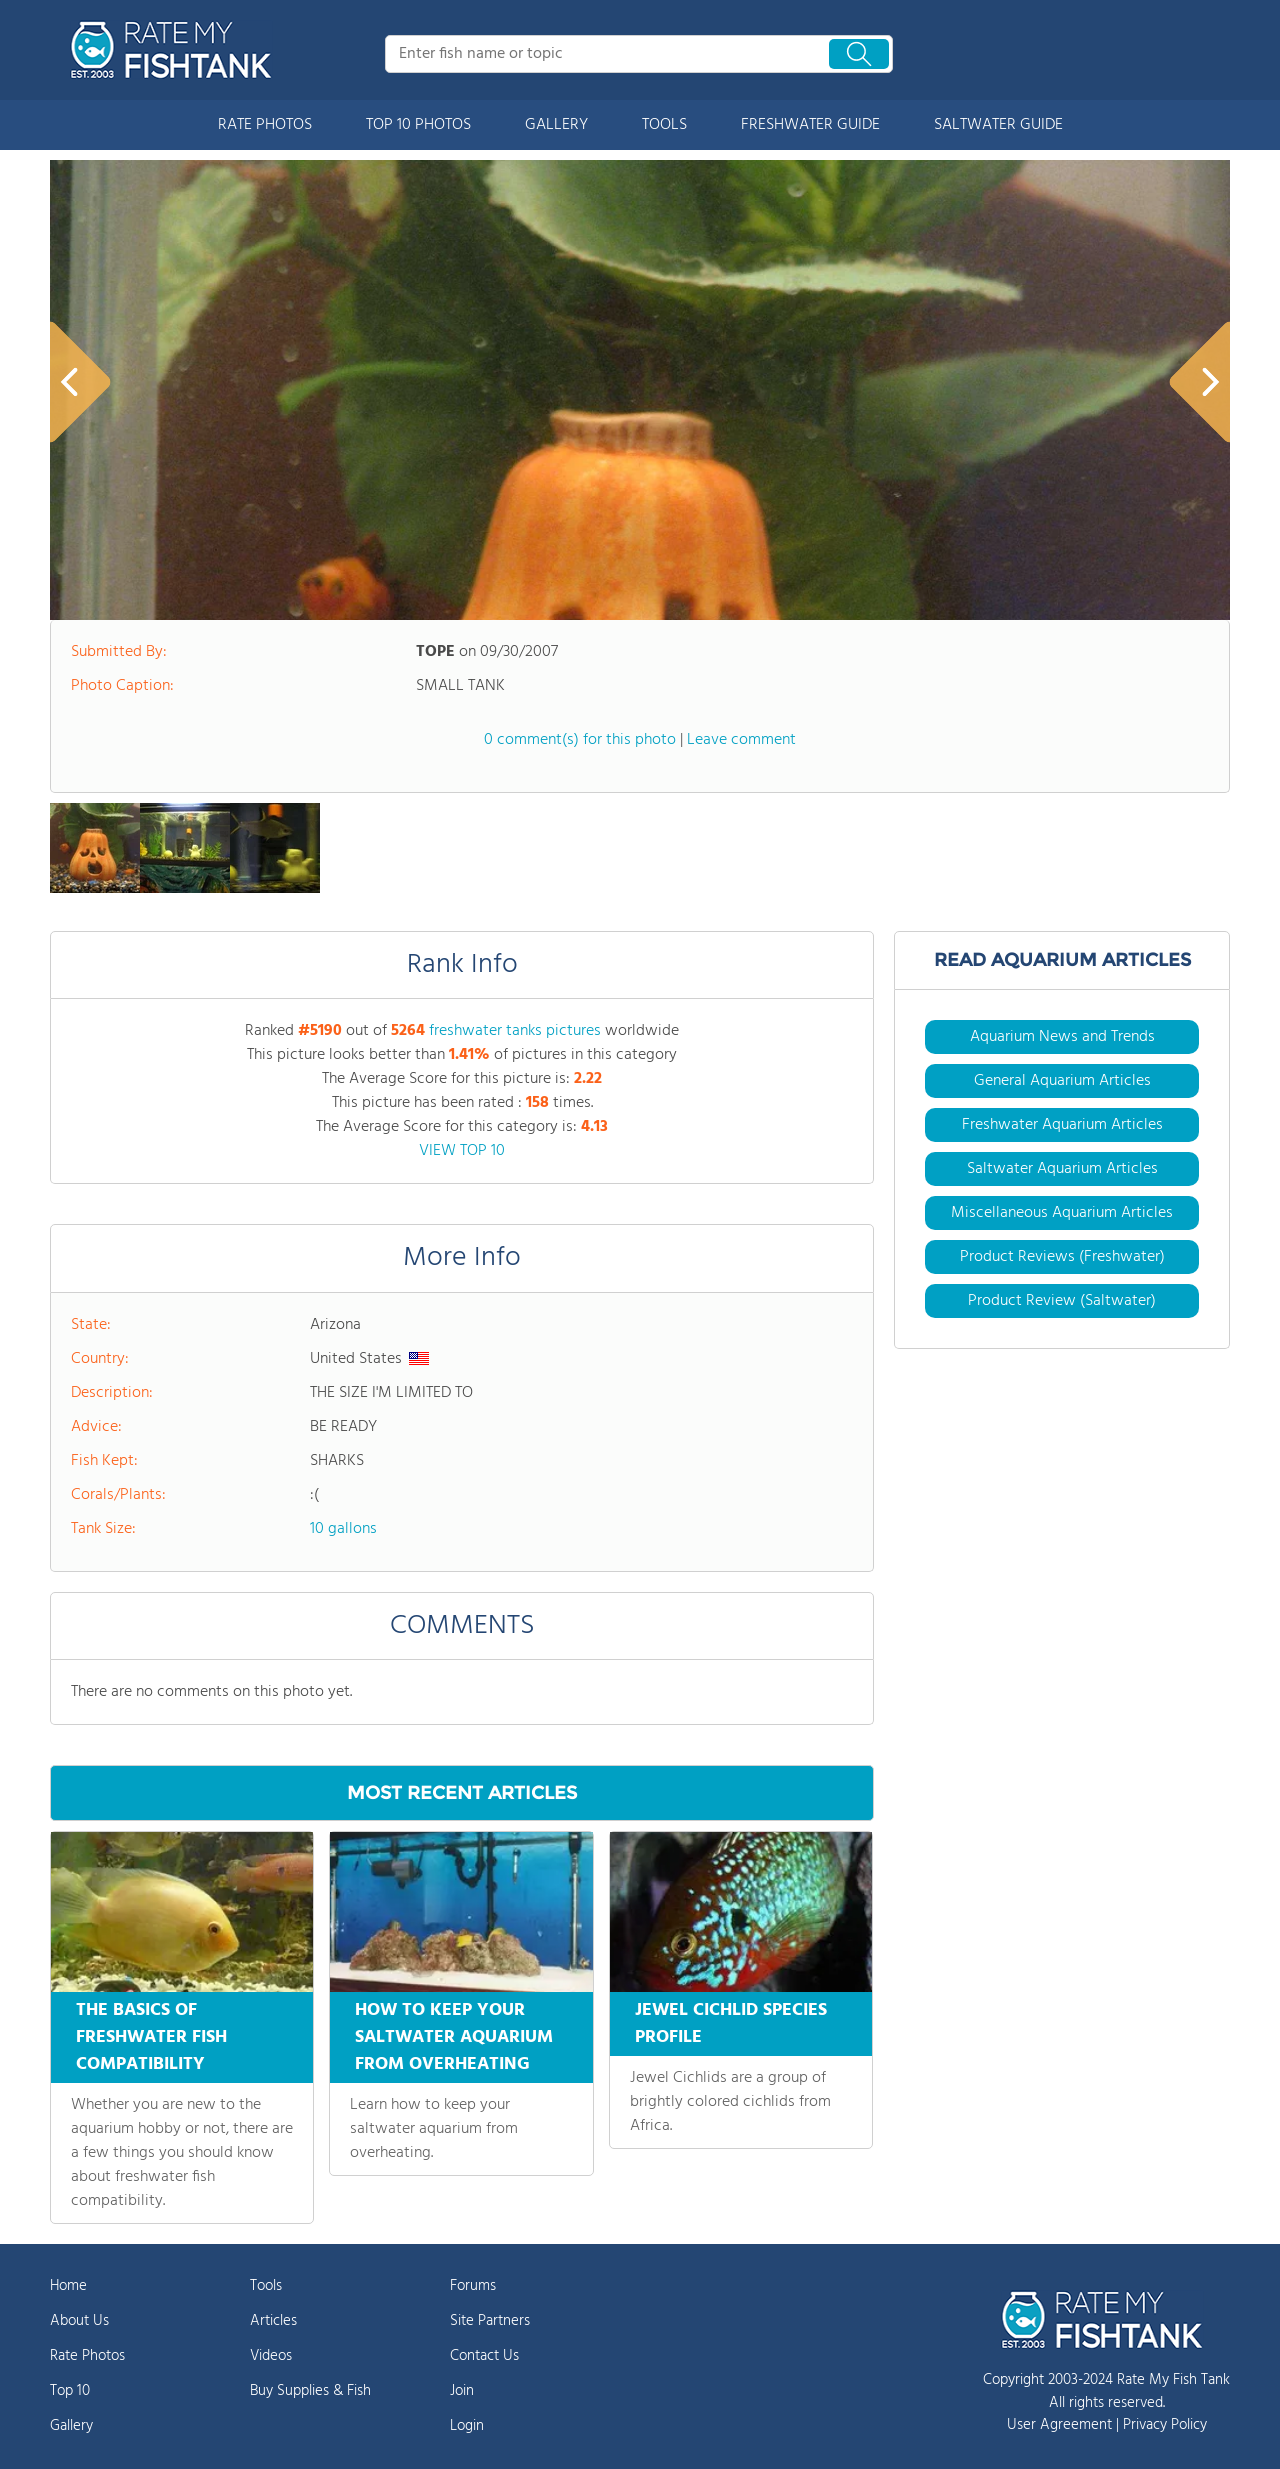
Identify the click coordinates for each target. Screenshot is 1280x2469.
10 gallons (343, 1529)
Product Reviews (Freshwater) (1062, 1257)
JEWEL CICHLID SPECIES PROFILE (731, 2024)
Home (68, 2286)
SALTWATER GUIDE (998, 125)
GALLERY (556, 125)
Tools (266, 2286)
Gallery (71, 2426)
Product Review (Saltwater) (1062, 1301)
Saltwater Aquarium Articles (1062, 1169)
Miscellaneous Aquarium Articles (1062, 1213)
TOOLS (664, 125)
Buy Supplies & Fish (310, 2391)
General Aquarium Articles (1062, 1081)
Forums (473, 2286)
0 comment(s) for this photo (580, 740)
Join (462, 2391)
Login (467, 2426)
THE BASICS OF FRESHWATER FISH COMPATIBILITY (151, 2037)
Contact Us (484, 2356)
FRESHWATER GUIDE (810, 125)
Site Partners (490, 2321)
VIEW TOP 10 (462, 1151)
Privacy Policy (1165, 2425)
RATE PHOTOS (265, 125)
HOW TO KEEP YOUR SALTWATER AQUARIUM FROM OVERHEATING (454, 2037)
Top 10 (70, 2391)
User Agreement (1059, 2425)
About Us (79, 2321)
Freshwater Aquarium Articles (1062, 1125)
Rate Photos (87, 2356)
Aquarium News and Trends (1062, 1037)
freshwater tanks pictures (515, 1031)
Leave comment (741, 740)
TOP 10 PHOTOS (418, 125)
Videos (271, 2356)
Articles (273, 2321)
